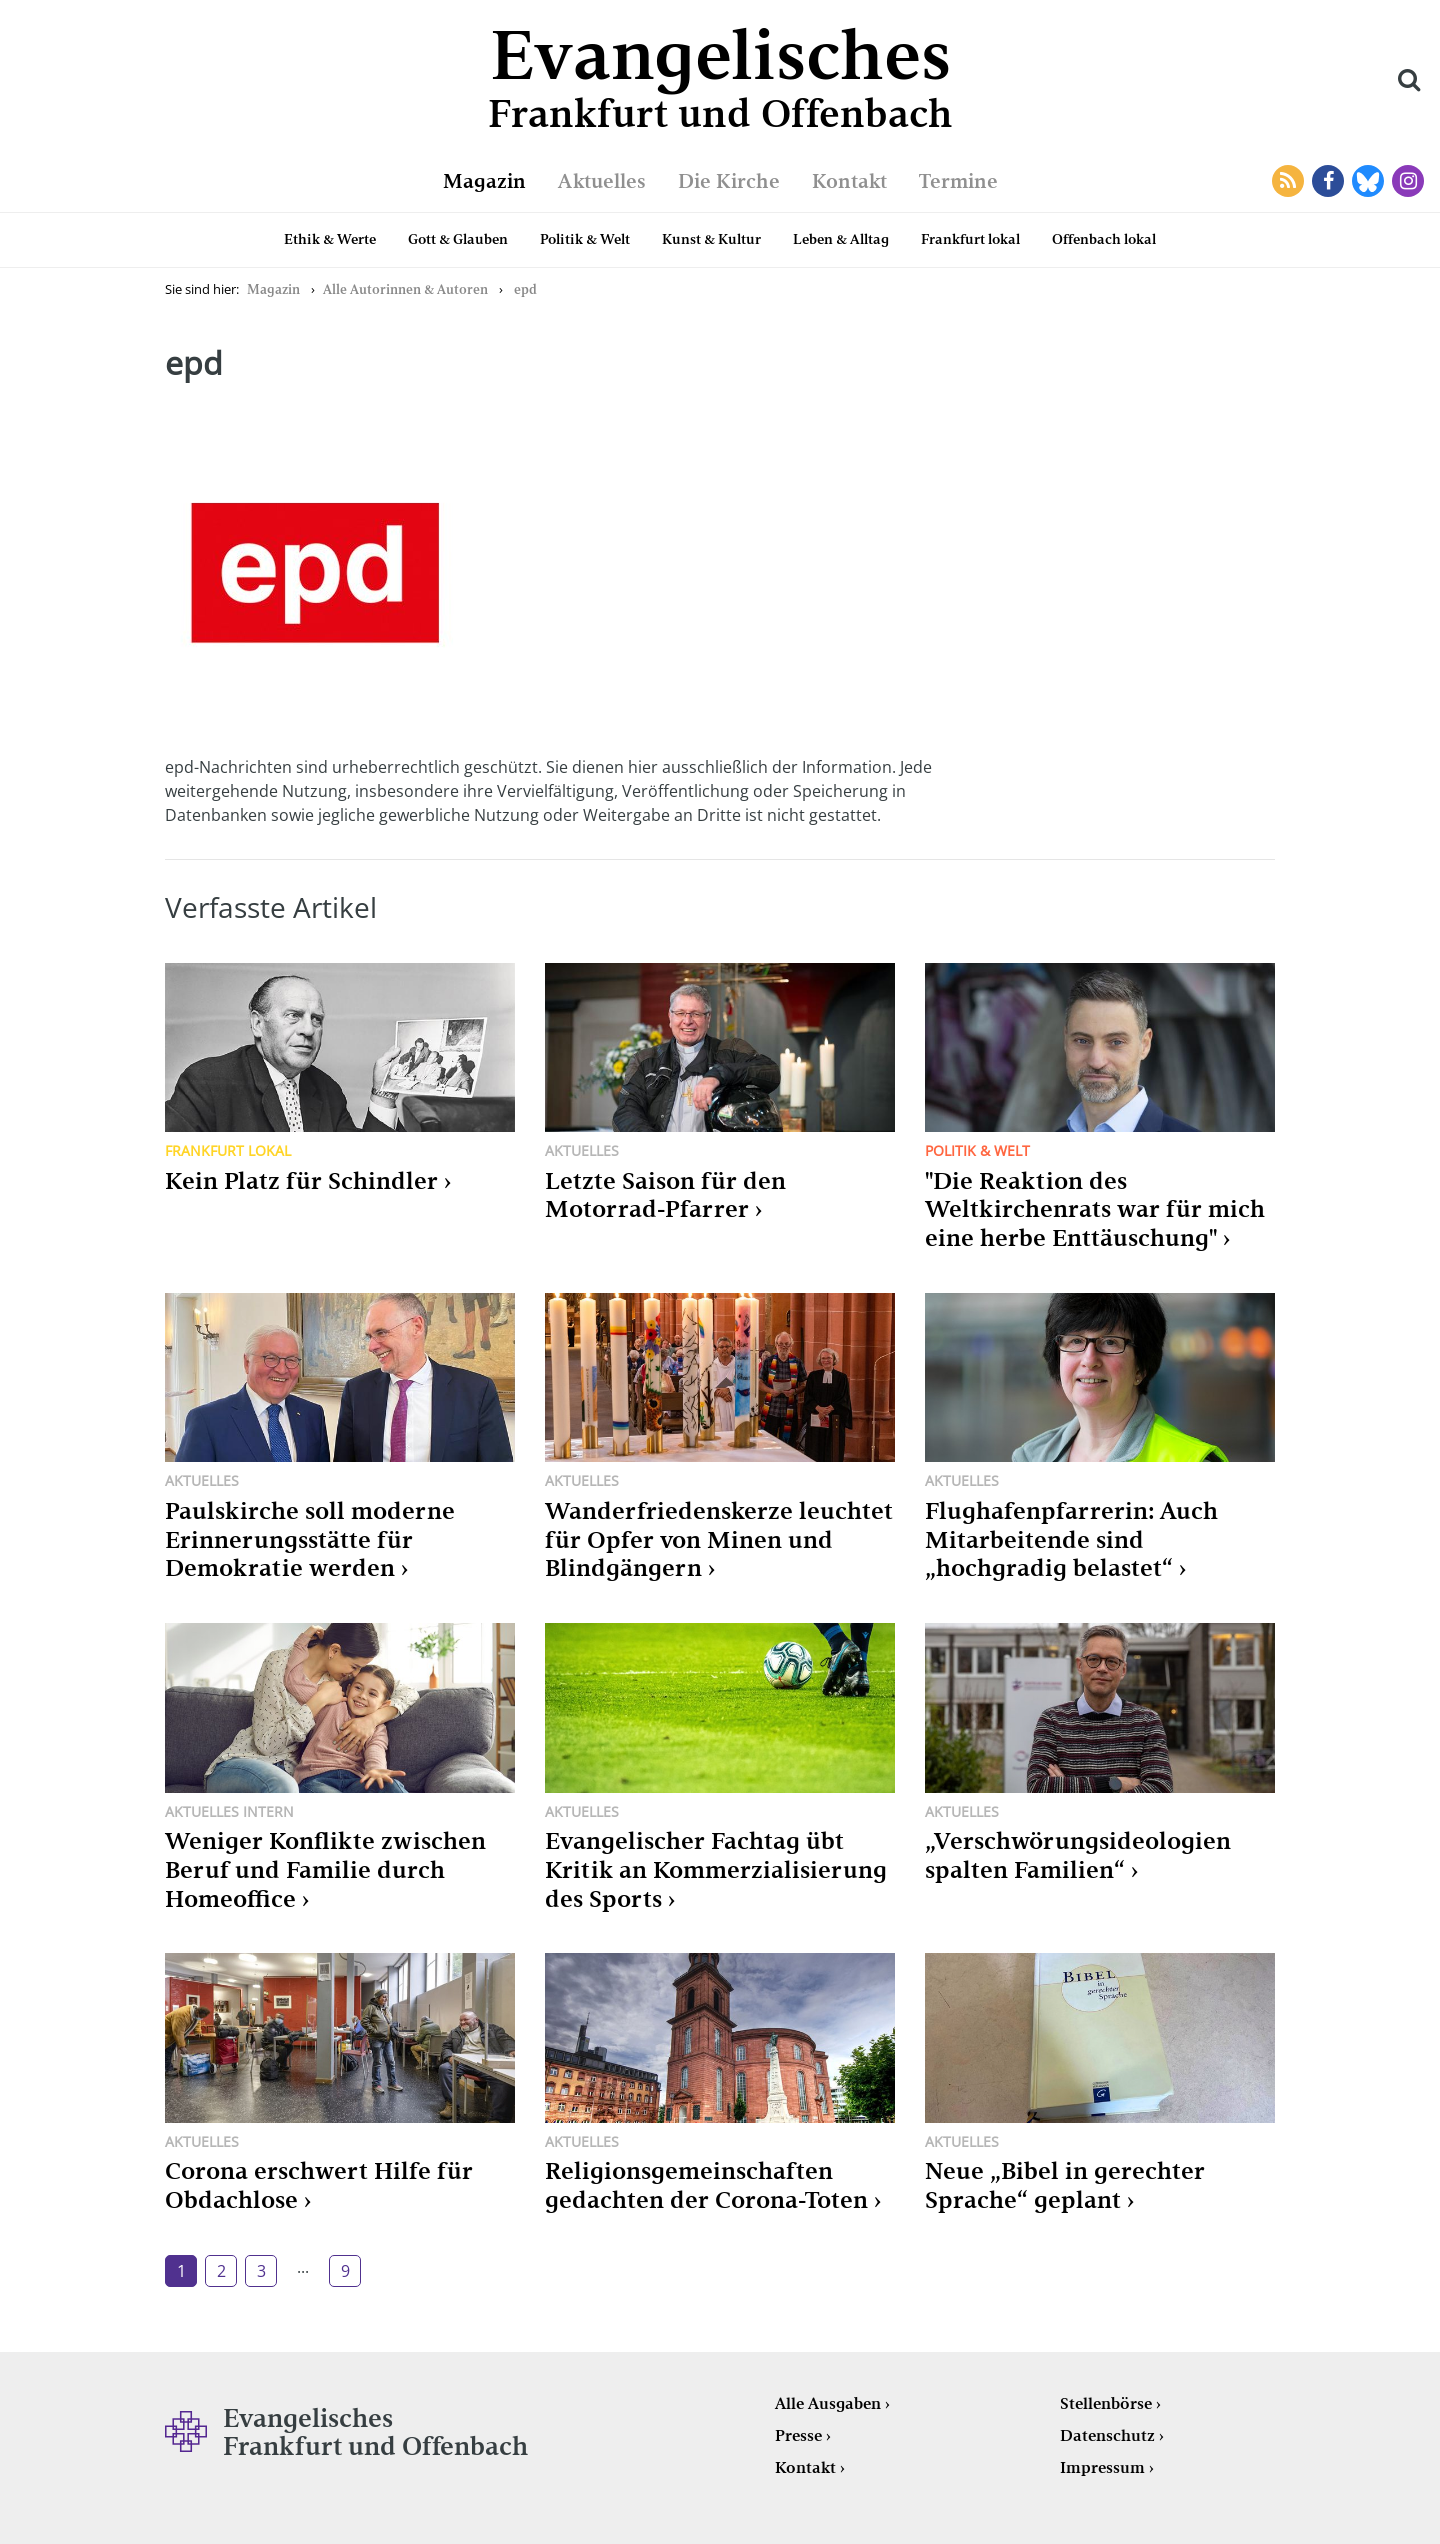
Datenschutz (1107, 2435)
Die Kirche (729, 181)
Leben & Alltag (841, 239)
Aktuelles (602, 181)
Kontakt (849, 181)
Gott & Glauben (458, 239)
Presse (798, 2435)
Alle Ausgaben (828, 2403)
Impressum (1102, 2467)
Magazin (484, 181)
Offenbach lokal (1104, 239)
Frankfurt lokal (970, 239)
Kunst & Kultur (711, 239)
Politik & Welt (585, 239)
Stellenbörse (1106, 2403)
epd (525, 289)
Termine (958, 181)
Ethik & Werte (330, 239)
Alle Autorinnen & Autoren (405, 289)
